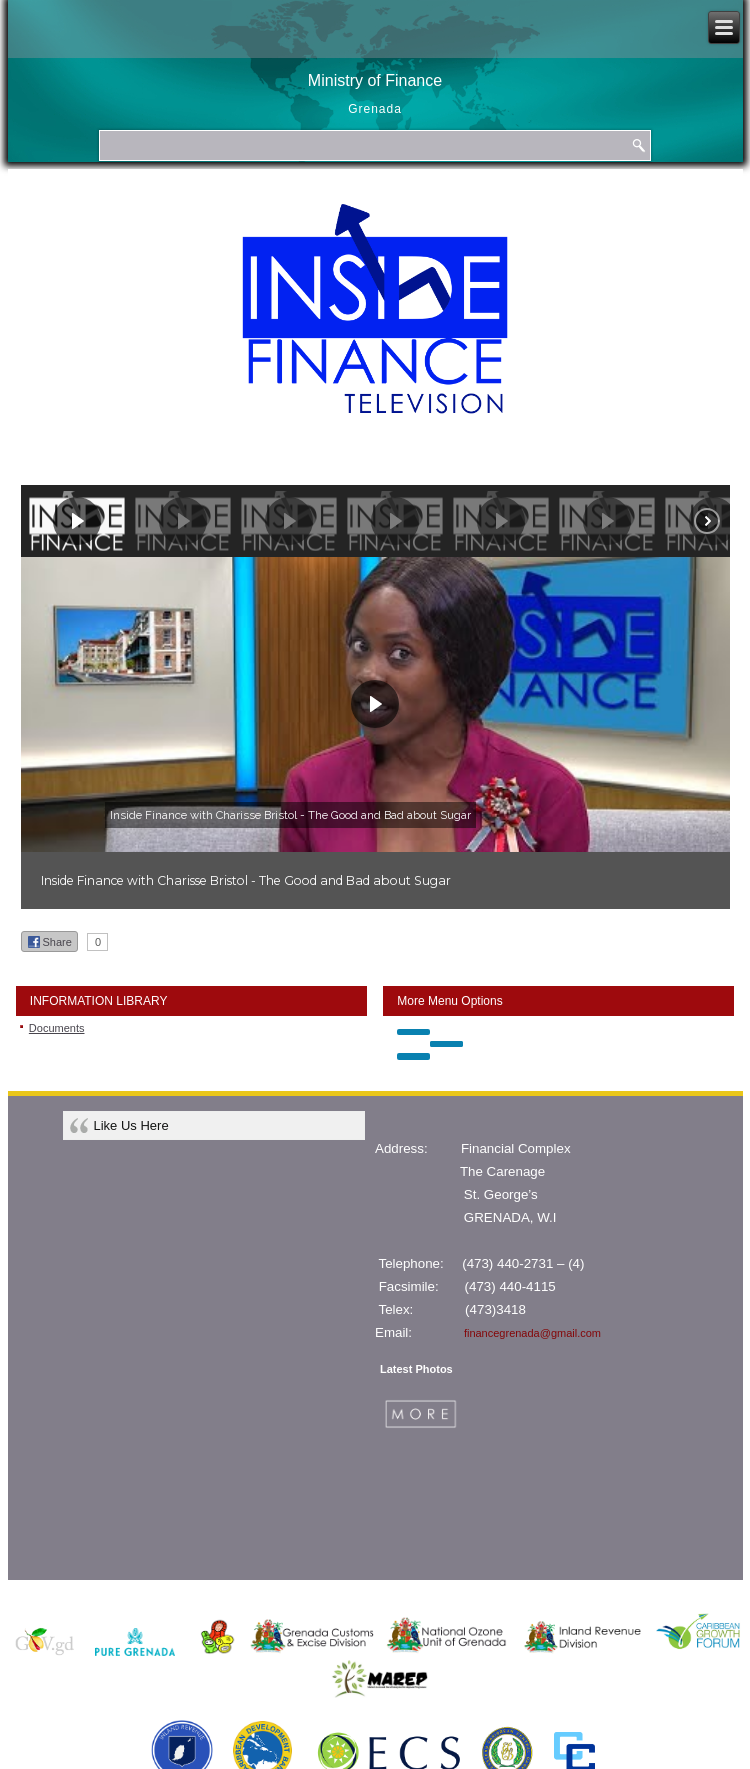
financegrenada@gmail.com (532, 1333)
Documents (57, 1028)
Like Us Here (131, 1125)
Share (49, 942)
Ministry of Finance (375, 80)
